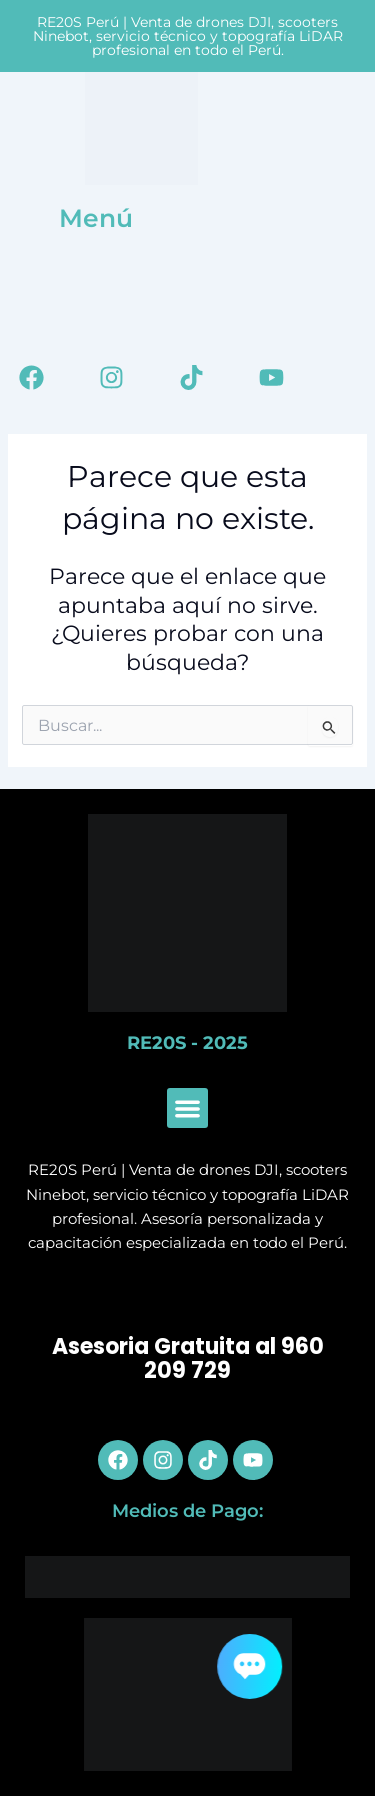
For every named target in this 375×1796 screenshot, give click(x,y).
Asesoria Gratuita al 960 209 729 (188, 1359)
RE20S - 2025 (187, 1043)
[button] (187, 1108)
